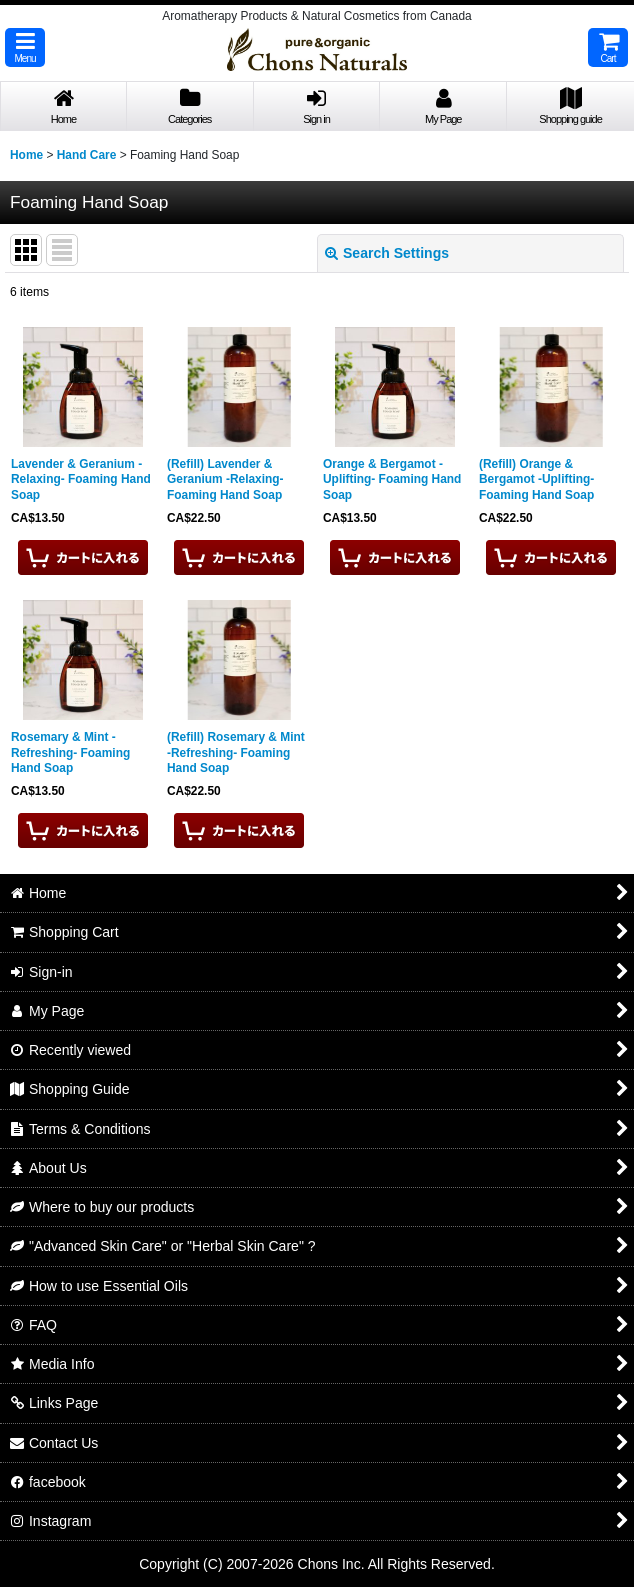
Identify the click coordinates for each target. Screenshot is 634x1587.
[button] (25, 47)
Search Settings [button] (387, 253)
